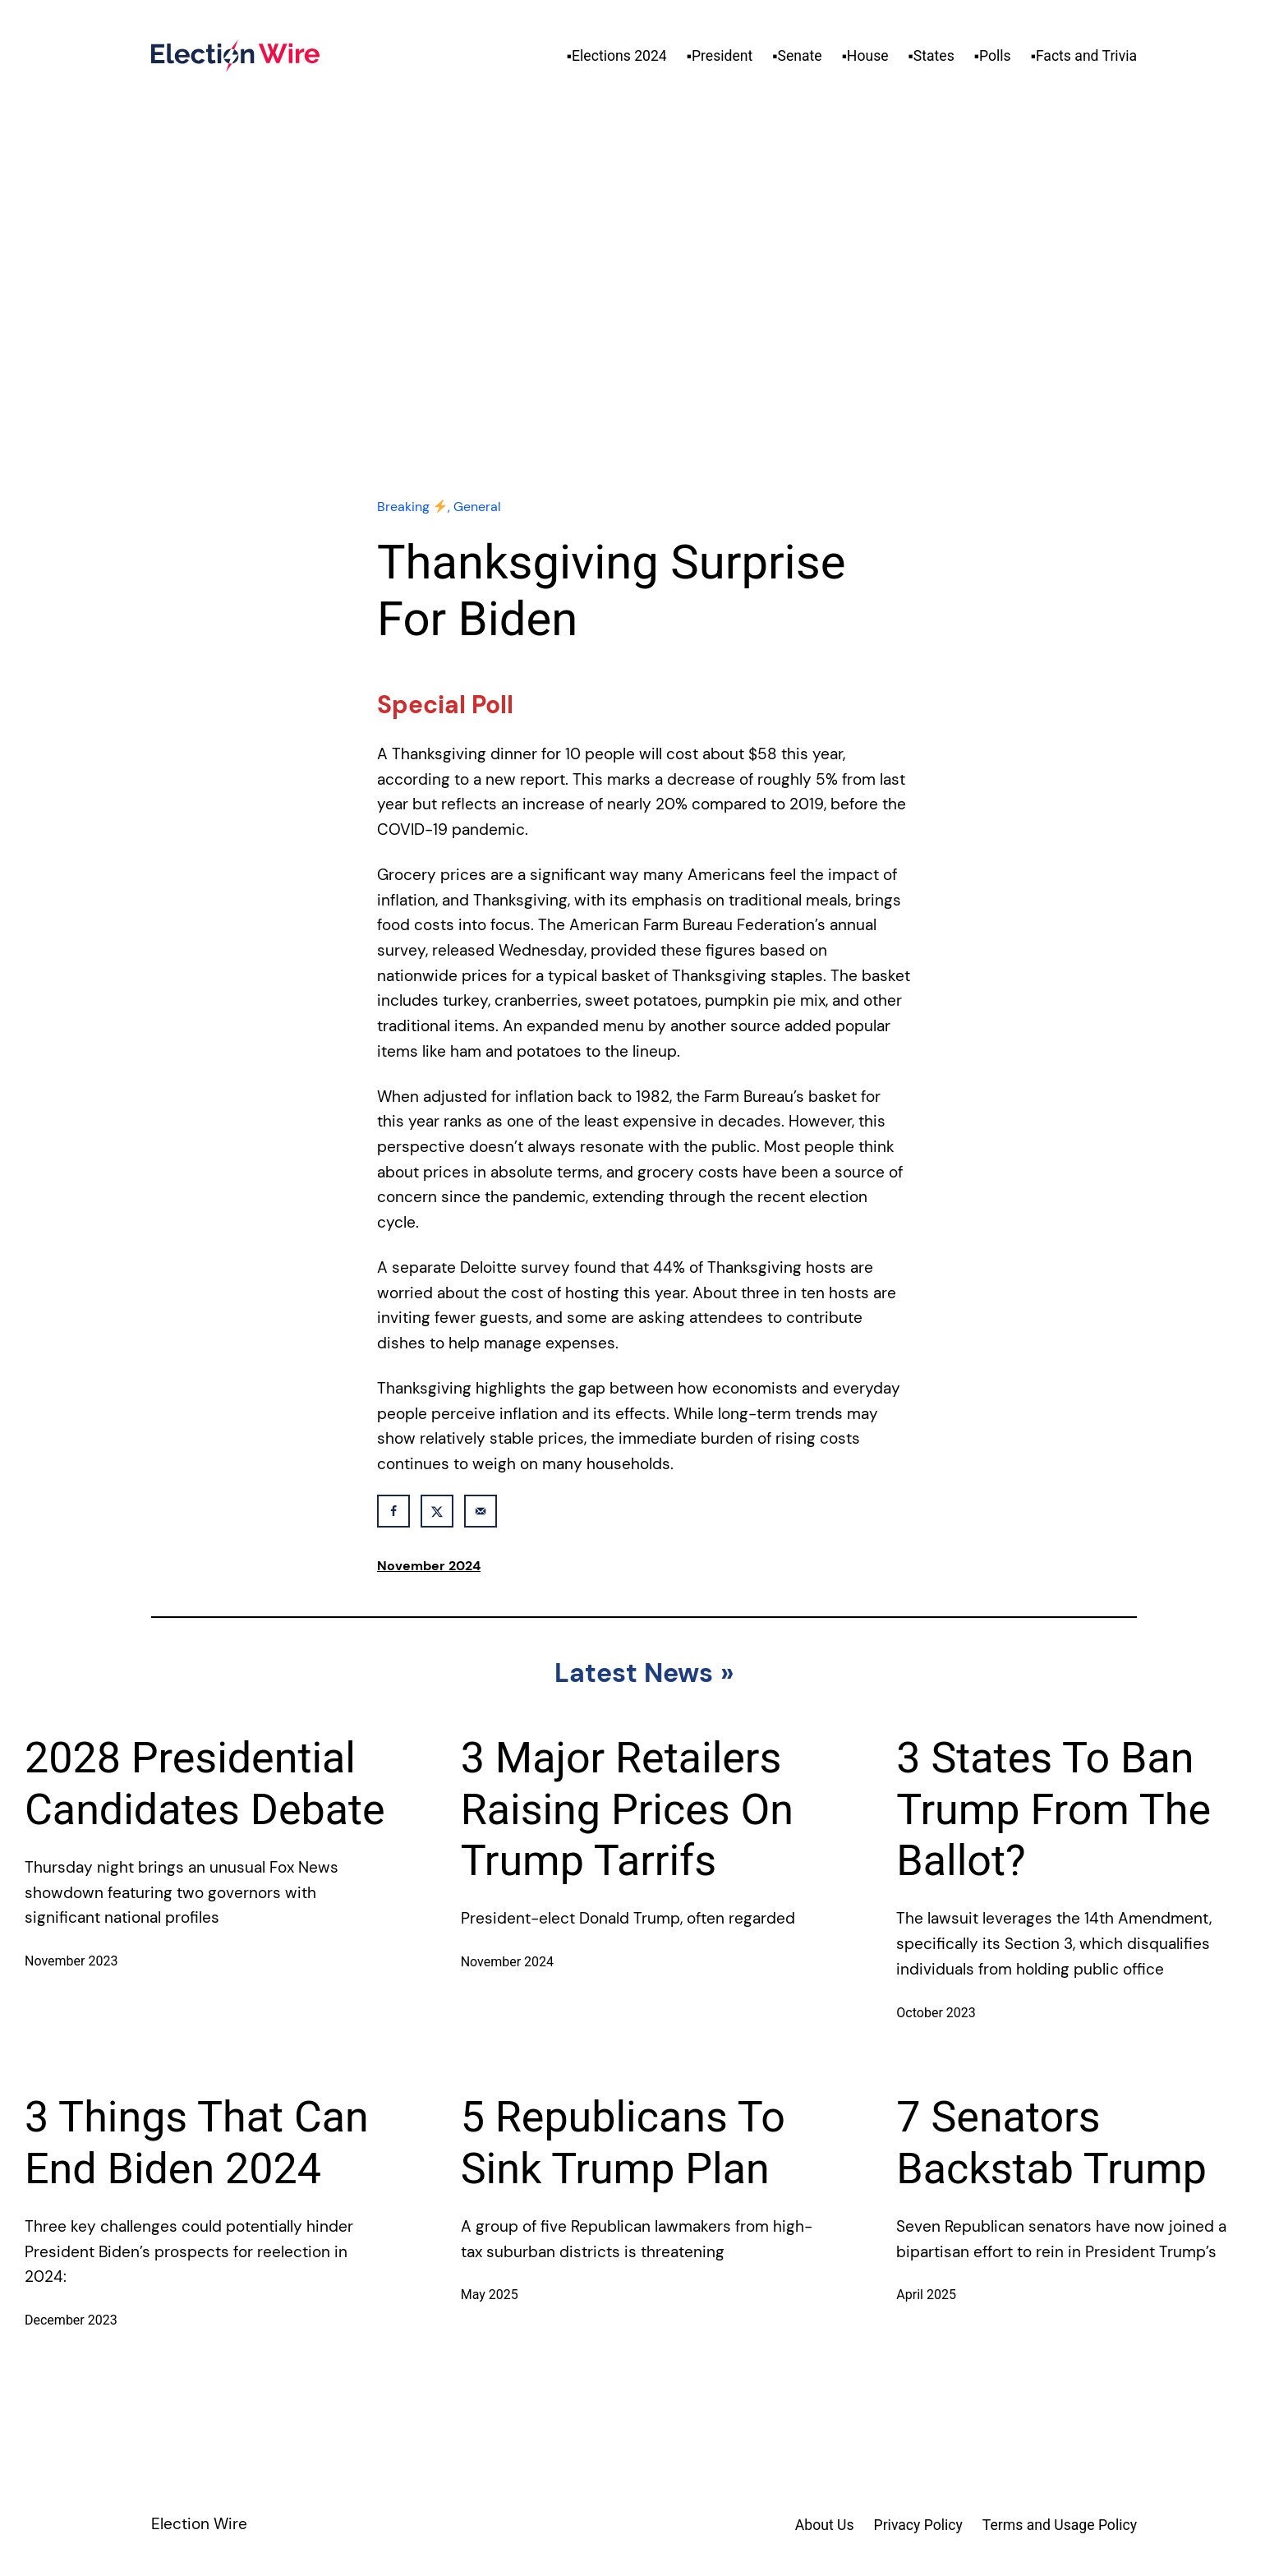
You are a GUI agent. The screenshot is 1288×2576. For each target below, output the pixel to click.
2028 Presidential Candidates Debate (205, 1783)
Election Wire (199, 2524)
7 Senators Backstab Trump (1051, 2142)
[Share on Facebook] (393, 1511)
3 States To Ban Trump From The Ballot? (1053, 1809)
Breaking (412, 506)
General (477, 506)
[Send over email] (480, 1511)
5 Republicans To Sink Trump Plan (623, 2142)
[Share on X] (437, 1511)
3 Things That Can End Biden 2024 (197, 2142)
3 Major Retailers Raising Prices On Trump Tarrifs (627, 1809)
